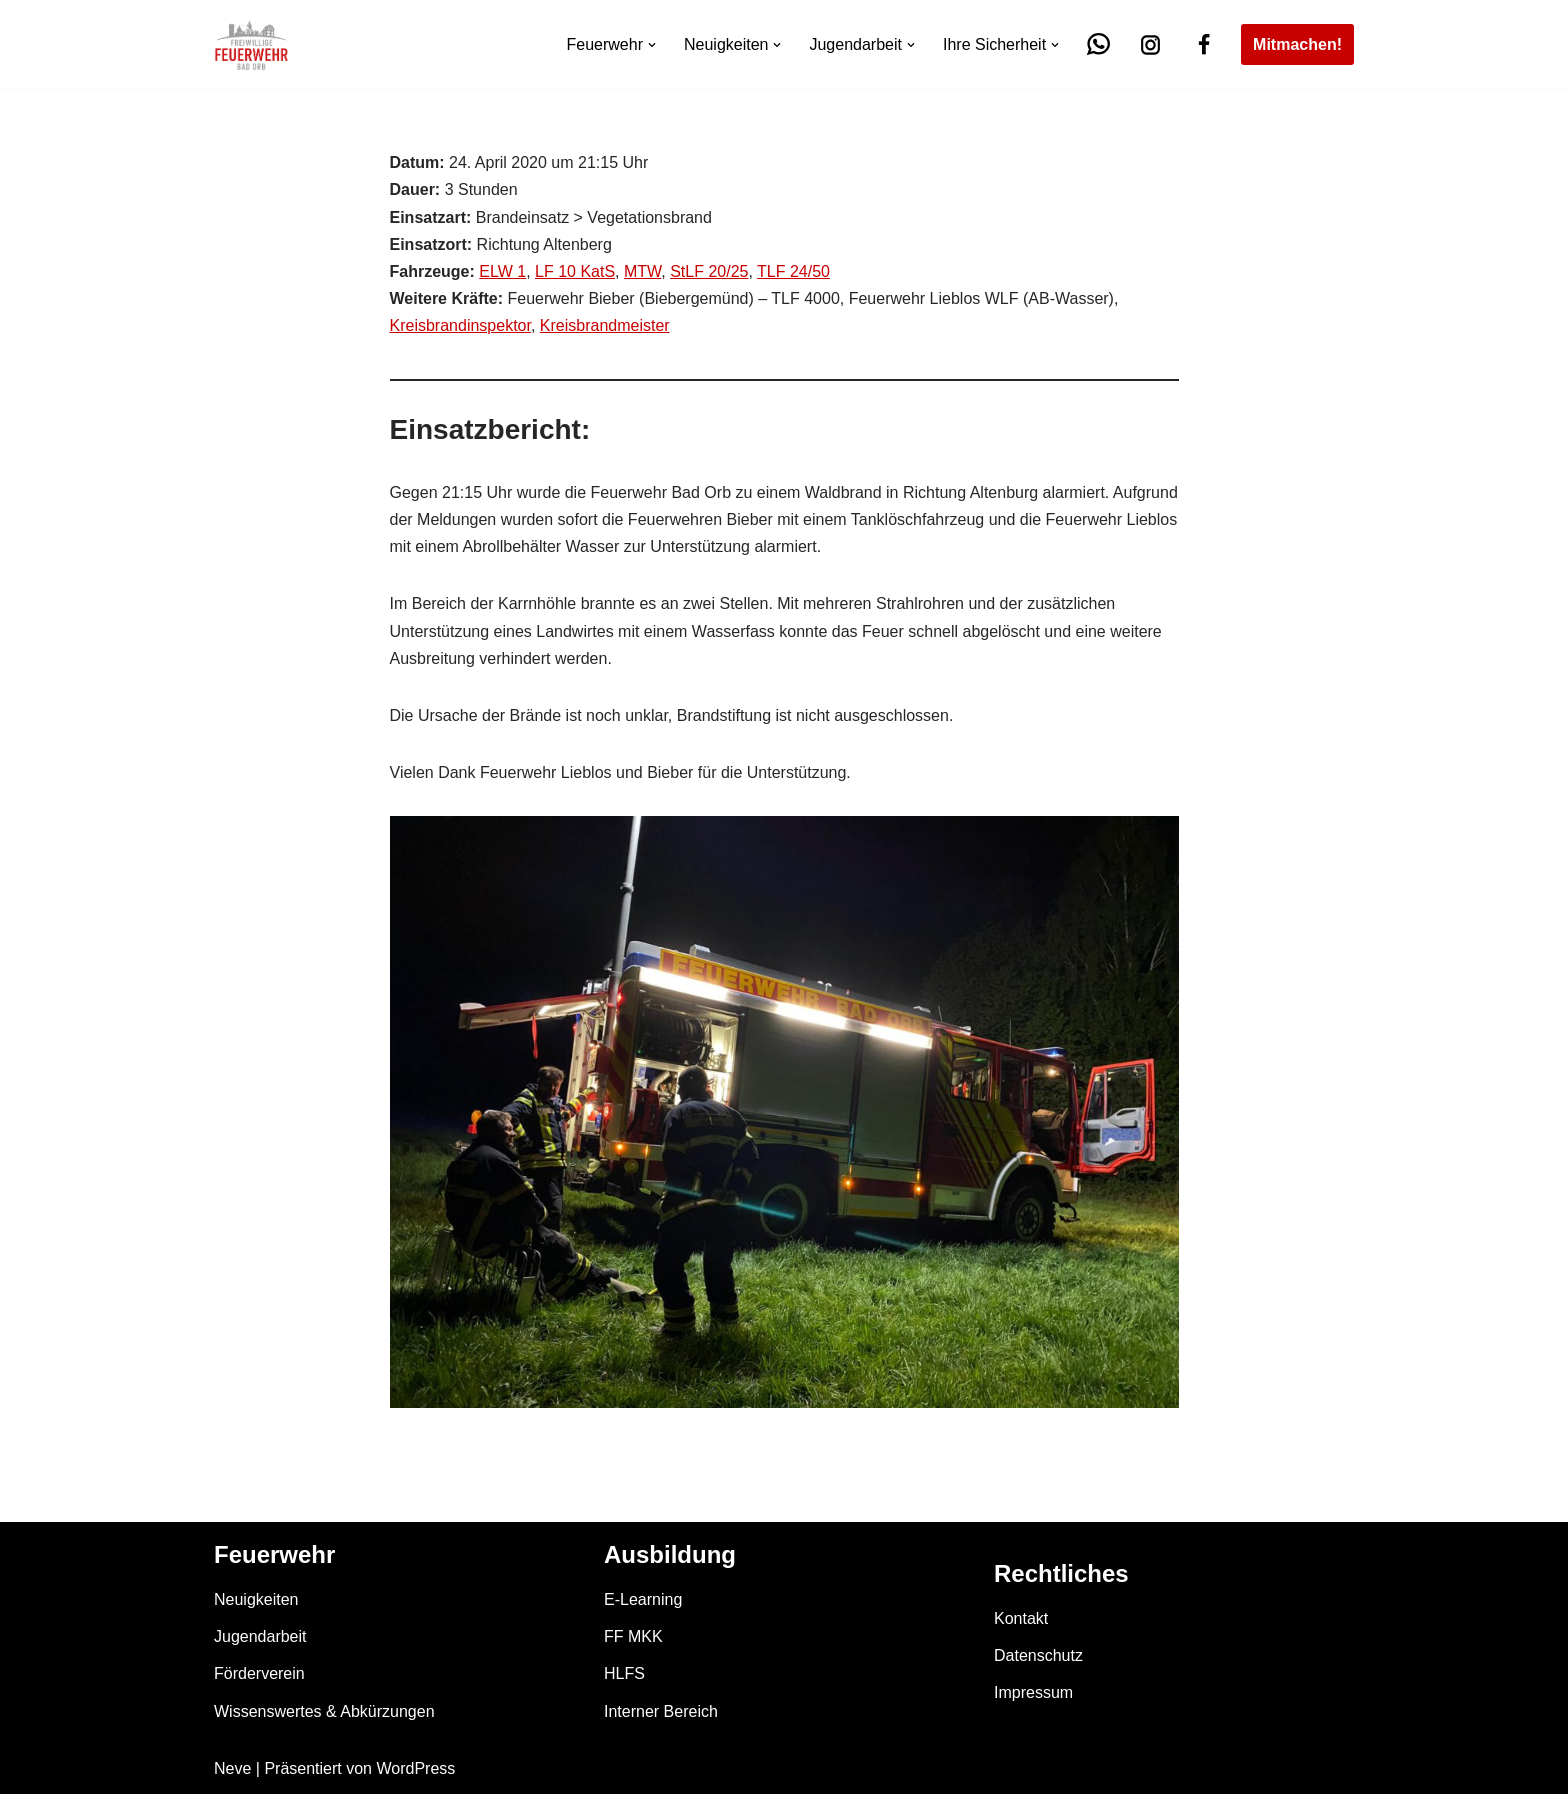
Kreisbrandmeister (605, 325)
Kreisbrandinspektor (460, 325)
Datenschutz (1038, 1655)
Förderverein (259, 1673)
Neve (232, 1768)
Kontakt (1021, 1618)
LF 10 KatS (575, 271)
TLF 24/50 (793, 271)
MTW (642, 271)
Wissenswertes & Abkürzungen (324, 1711)
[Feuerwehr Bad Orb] (251, 44)
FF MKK (633, 1636)
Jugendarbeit (260, 1636)
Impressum (1033, 1692)
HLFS (624, 1673)
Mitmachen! (1297, 44)
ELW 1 (502, 271)
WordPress (415, 1768)
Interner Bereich (661, 1711)
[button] (652, 45)
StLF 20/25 (709, 271)
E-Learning (643, 1599)
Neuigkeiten (256, 1599)
